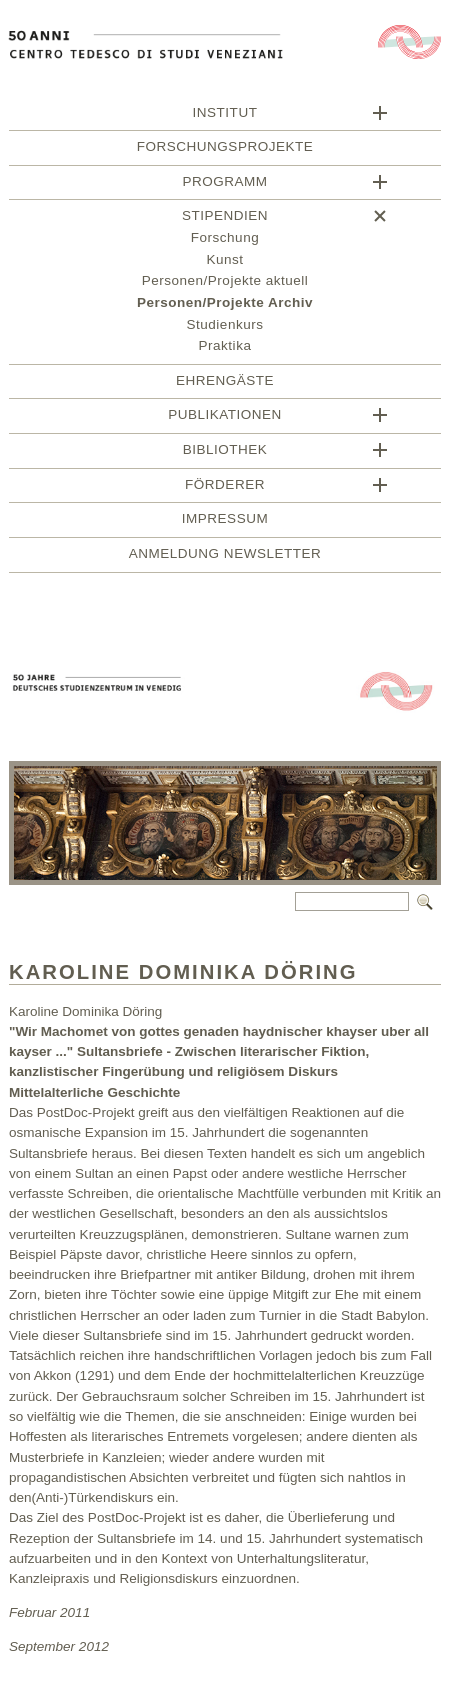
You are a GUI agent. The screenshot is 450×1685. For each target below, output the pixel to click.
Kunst (224, 262)
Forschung (225, 240)
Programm (224, 184)
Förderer (225, 487)
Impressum (225, 521)
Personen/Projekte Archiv (225, 305)
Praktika (225, 348)
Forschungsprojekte (225, 149)
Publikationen (225, 417)
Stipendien (225, 218)
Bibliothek (225, 452)
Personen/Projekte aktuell (225, 283)
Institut (225, 115)
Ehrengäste (225, 383)
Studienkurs (225, 327)
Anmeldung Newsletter (225, 556)
